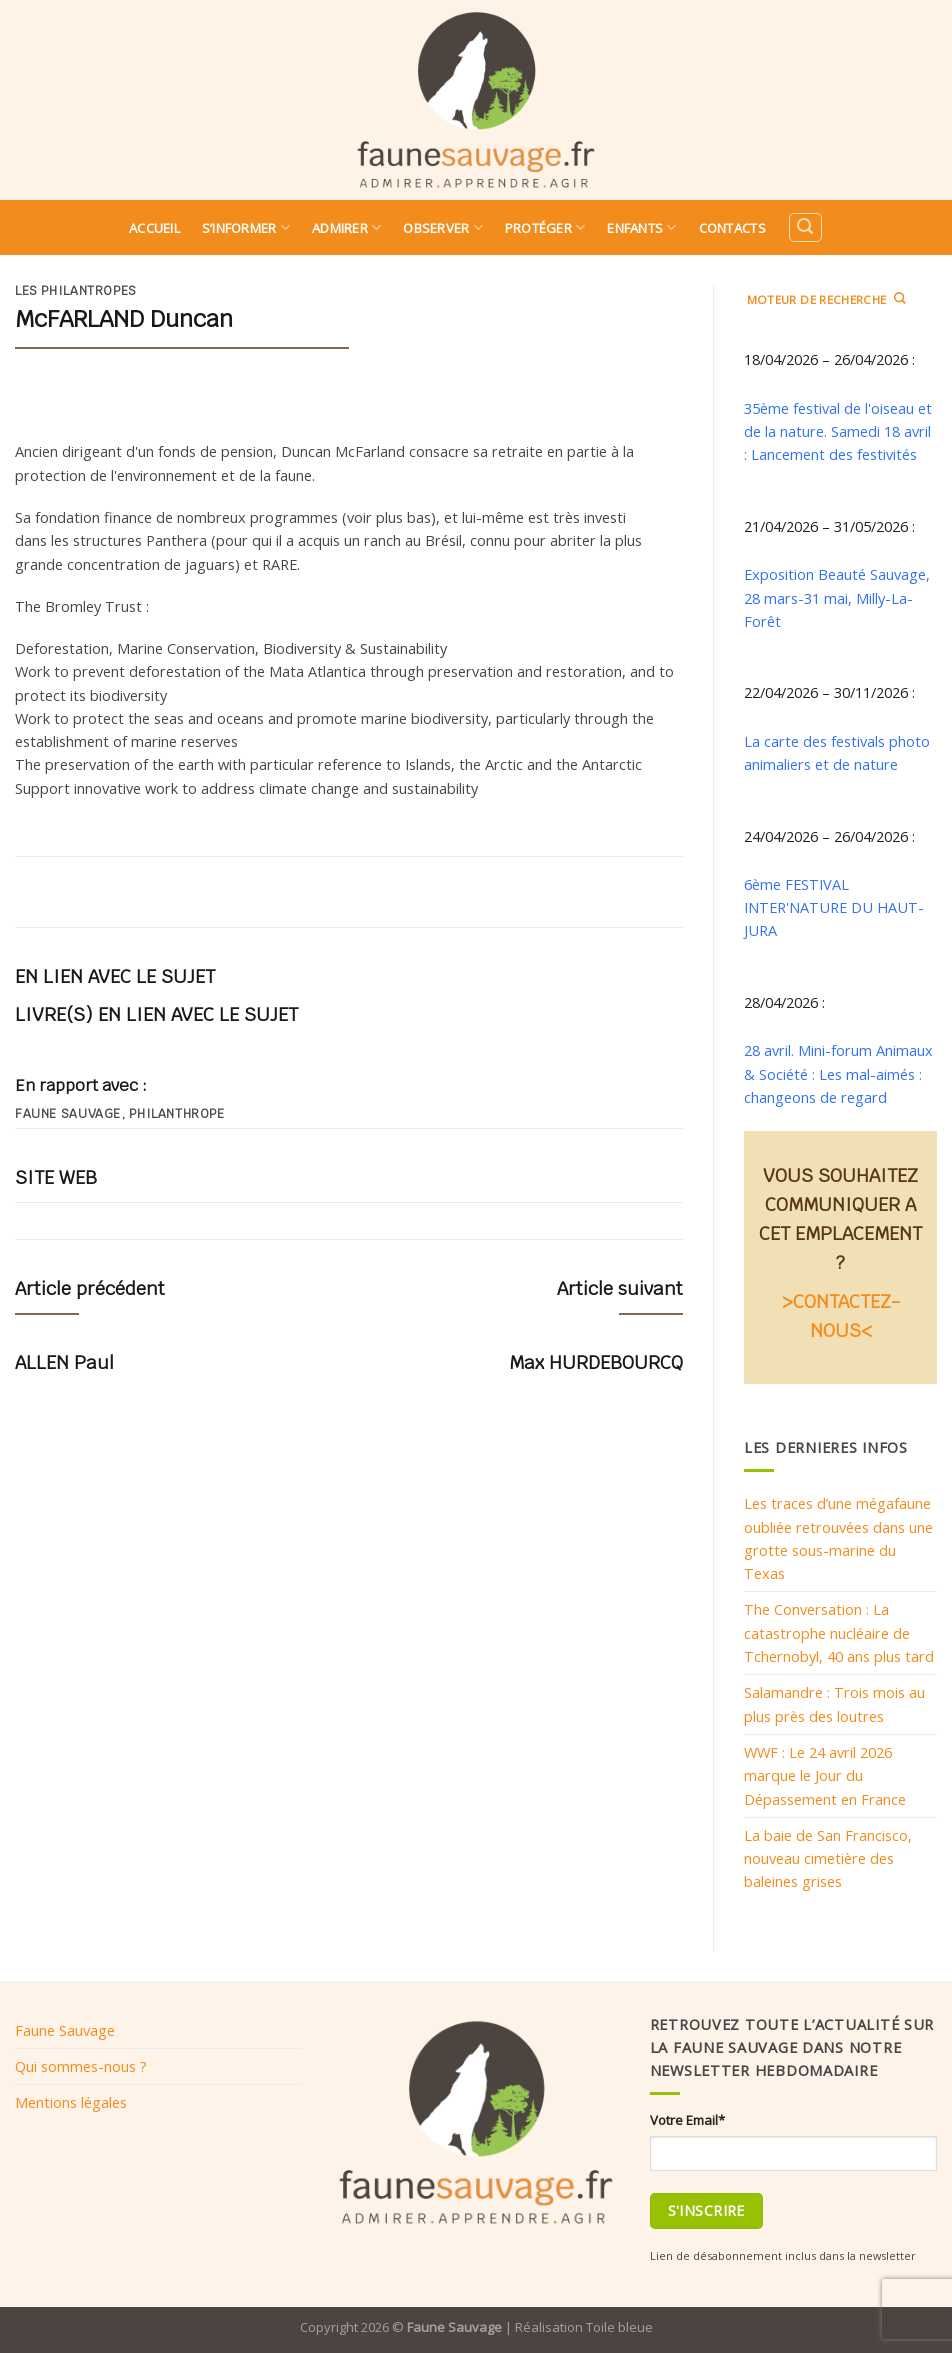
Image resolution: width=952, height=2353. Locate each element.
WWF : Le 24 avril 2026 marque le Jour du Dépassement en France (825, 1775)
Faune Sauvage (65, 2030)
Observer (443, 227)
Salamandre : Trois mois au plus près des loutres (834, 1703)
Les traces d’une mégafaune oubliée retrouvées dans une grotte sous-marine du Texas (838, 1538)
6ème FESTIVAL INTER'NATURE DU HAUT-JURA (834, 907)
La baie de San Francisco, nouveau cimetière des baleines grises (828, 1858)
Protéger (545, 227)
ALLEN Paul (64, 1362)
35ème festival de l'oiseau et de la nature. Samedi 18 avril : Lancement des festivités (838, 431)
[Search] (805, 227)
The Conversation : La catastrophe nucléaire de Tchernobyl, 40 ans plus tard (839, 1632)
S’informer (246, 227)
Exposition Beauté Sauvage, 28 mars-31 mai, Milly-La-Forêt (837, 597)
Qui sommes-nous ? (81, 2066)
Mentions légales (71, 2102)
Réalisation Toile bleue (584, 2327)
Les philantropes (76, 291)
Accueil (154, 228)
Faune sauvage (68, 1114)
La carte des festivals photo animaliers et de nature (837, 752)
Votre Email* (687, 2120)
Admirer (346, 227)
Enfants (641, 227)
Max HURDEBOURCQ (596, 1362)
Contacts (732, 228)
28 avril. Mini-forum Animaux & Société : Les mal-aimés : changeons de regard (838, 1073)
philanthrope (176, 1114)
